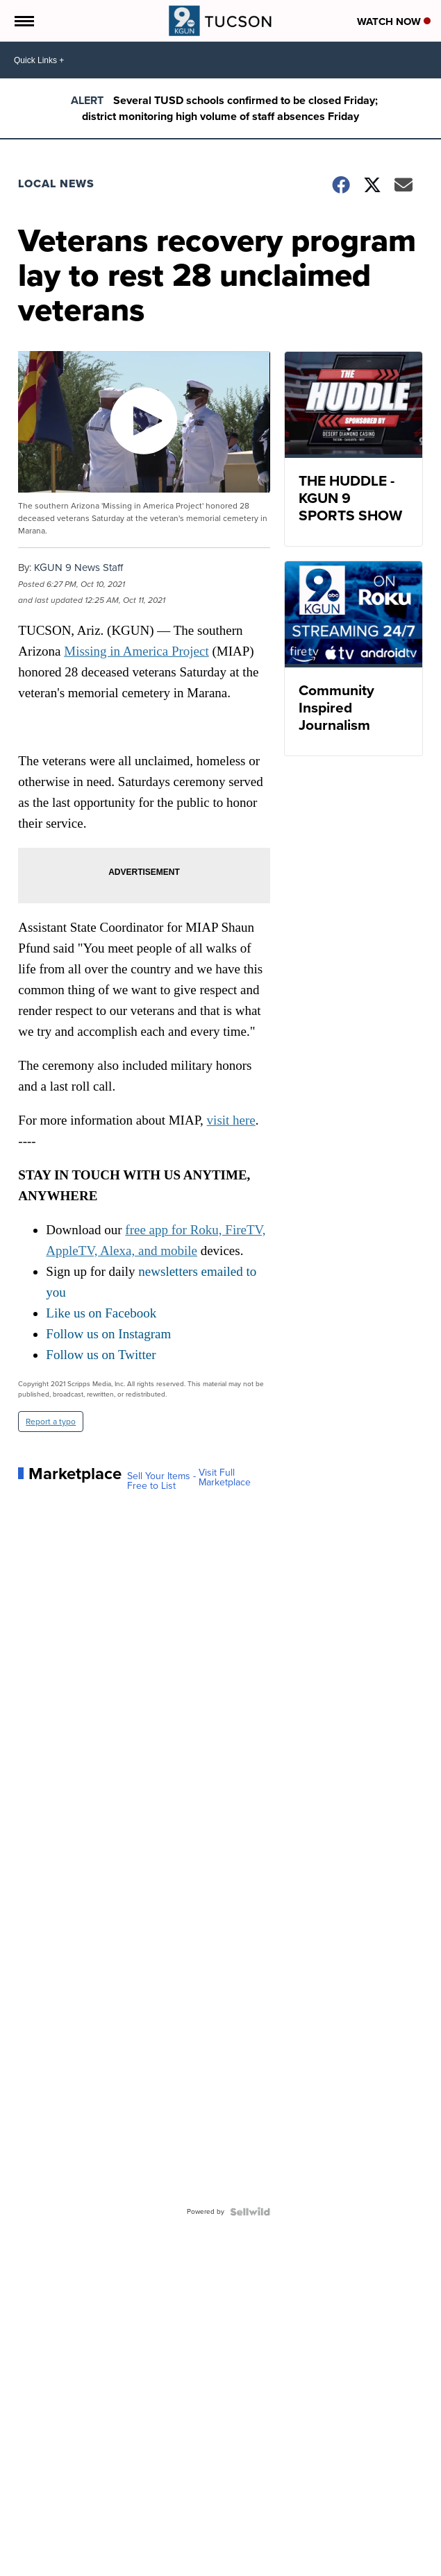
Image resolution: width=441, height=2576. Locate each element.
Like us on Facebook (101, 1313)
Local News (56, 183)
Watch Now (394, 21)
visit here (231, 1120)
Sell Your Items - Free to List (161, 1481)
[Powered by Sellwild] (250, 2212)
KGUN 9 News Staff (78, 567)
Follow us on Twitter (101, 1354)
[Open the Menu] (23, 21)
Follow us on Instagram (108, 1334)
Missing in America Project (136, 651)
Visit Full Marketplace (225, 1477)
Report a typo (51, 1421)
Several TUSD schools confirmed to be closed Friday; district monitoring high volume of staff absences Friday (230, 108)
